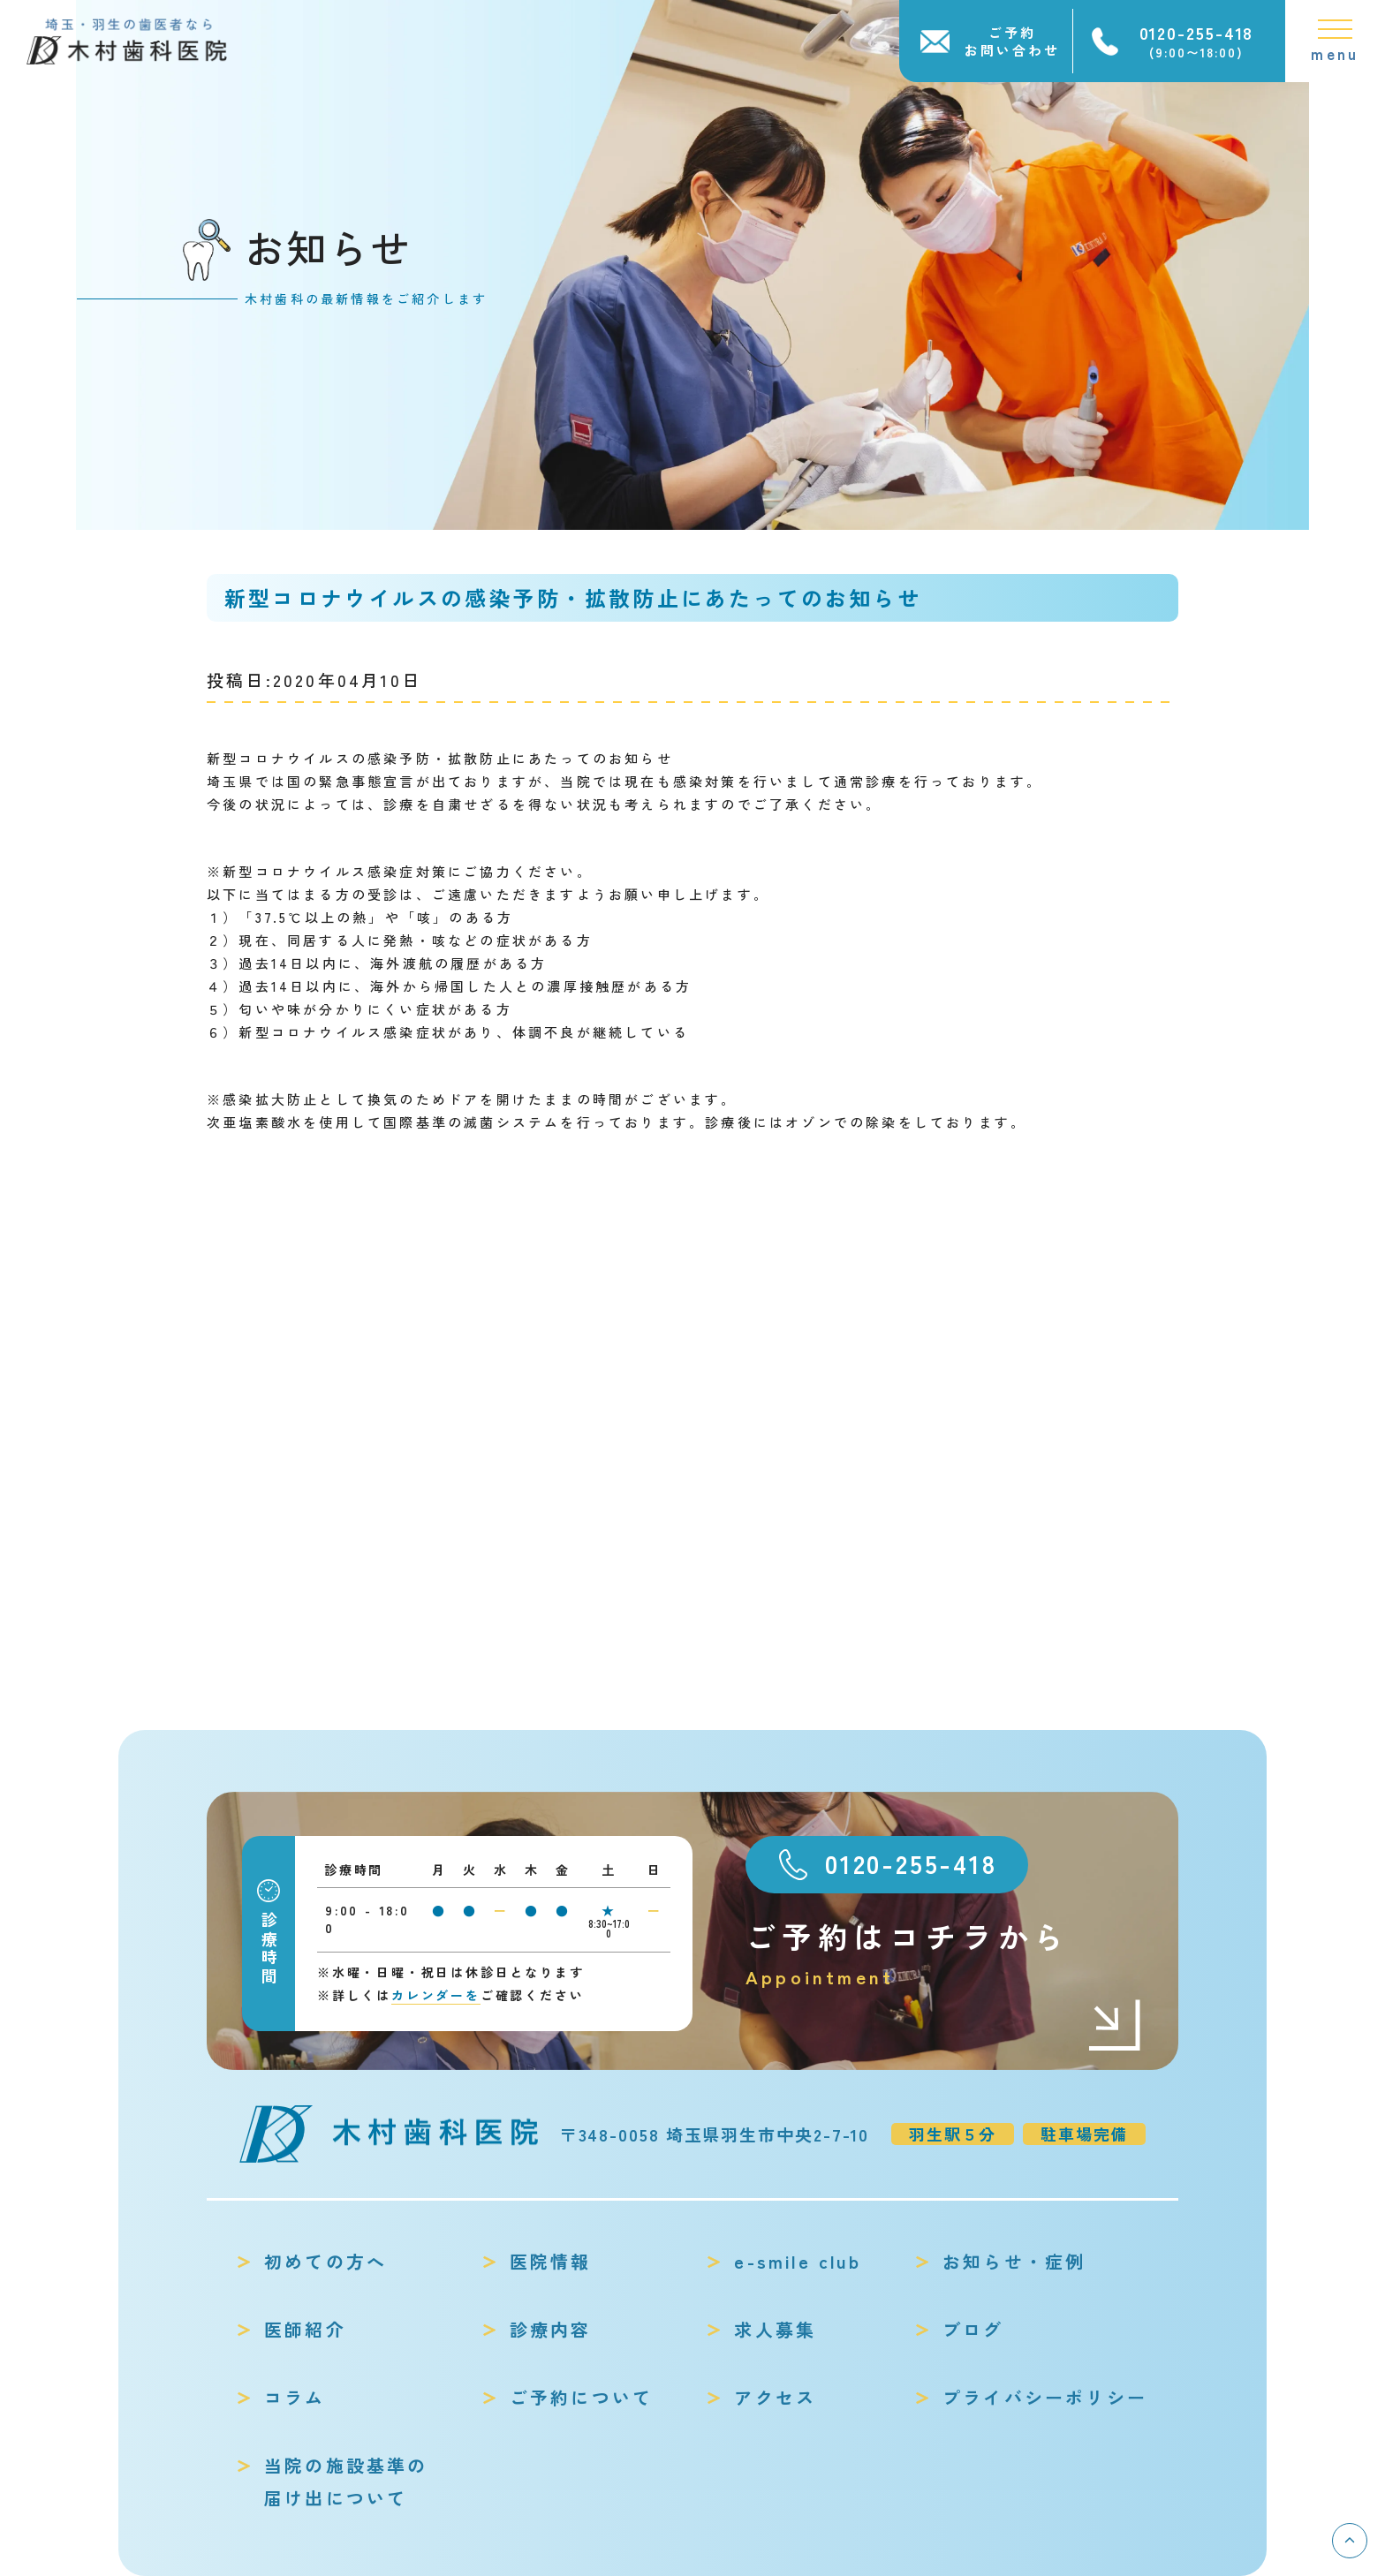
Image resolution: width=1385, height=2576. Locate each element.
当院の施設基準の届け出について (346, 2481)
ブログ (973, 2329)
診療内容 (551, 2329)
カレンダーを (436, 1995)
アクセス (775, 2397)
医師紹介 (305, 2329)
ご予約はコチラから (944, 1954)
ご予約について (581, 2397)
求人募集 (775, 2329)
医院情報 (551, 2261)
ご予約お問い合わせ (1012, 41)
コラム (295, 2397)
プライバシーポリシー (1044, 2397)
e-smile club (797, 2261)
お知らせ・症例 (1014, 2261)
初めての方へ (325, 2261)
